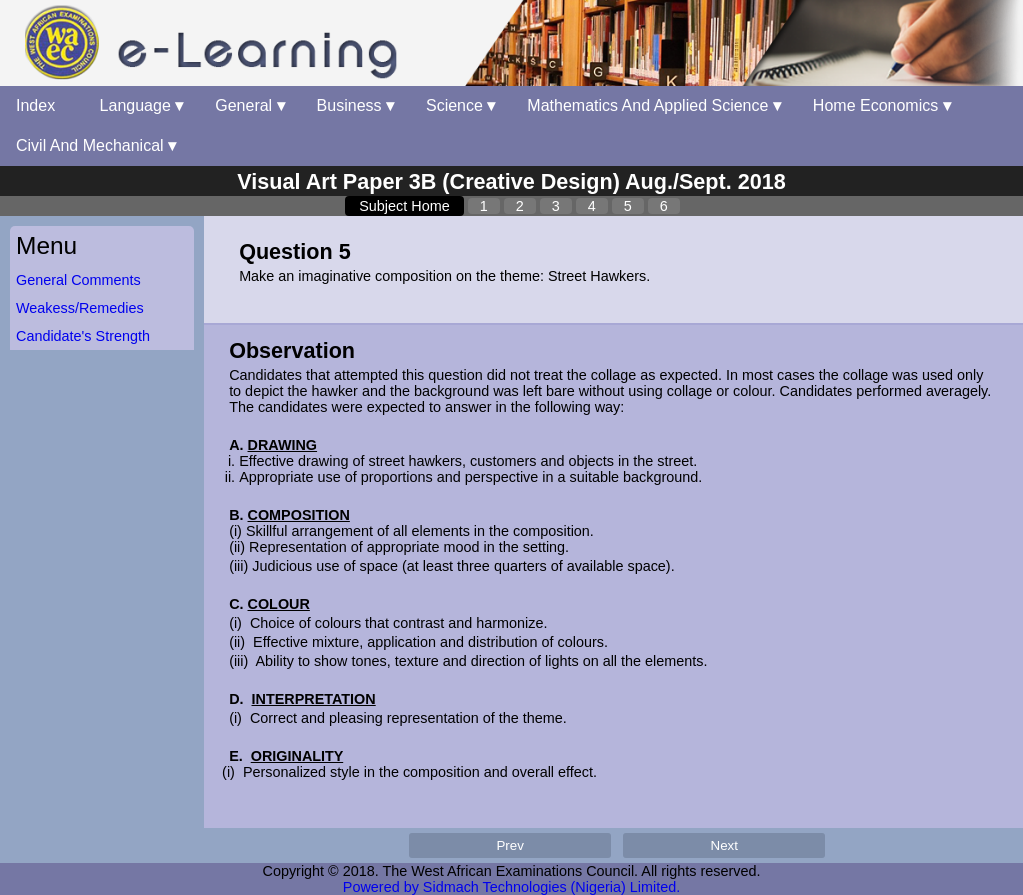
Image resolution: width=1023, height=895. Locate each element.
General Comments (78, 280)
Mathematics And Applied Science (653, 105)
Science (460, 105)
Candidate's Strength (83, 336)
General (249, 105)
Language (142, 105)
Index (42, 105)
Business (355, 105)
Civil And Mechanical (96, 145)
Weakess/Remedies (80, 308)
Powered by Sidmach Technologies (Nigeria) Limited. (511, 887)
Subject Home (404, 206)
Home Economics (882, 105)
